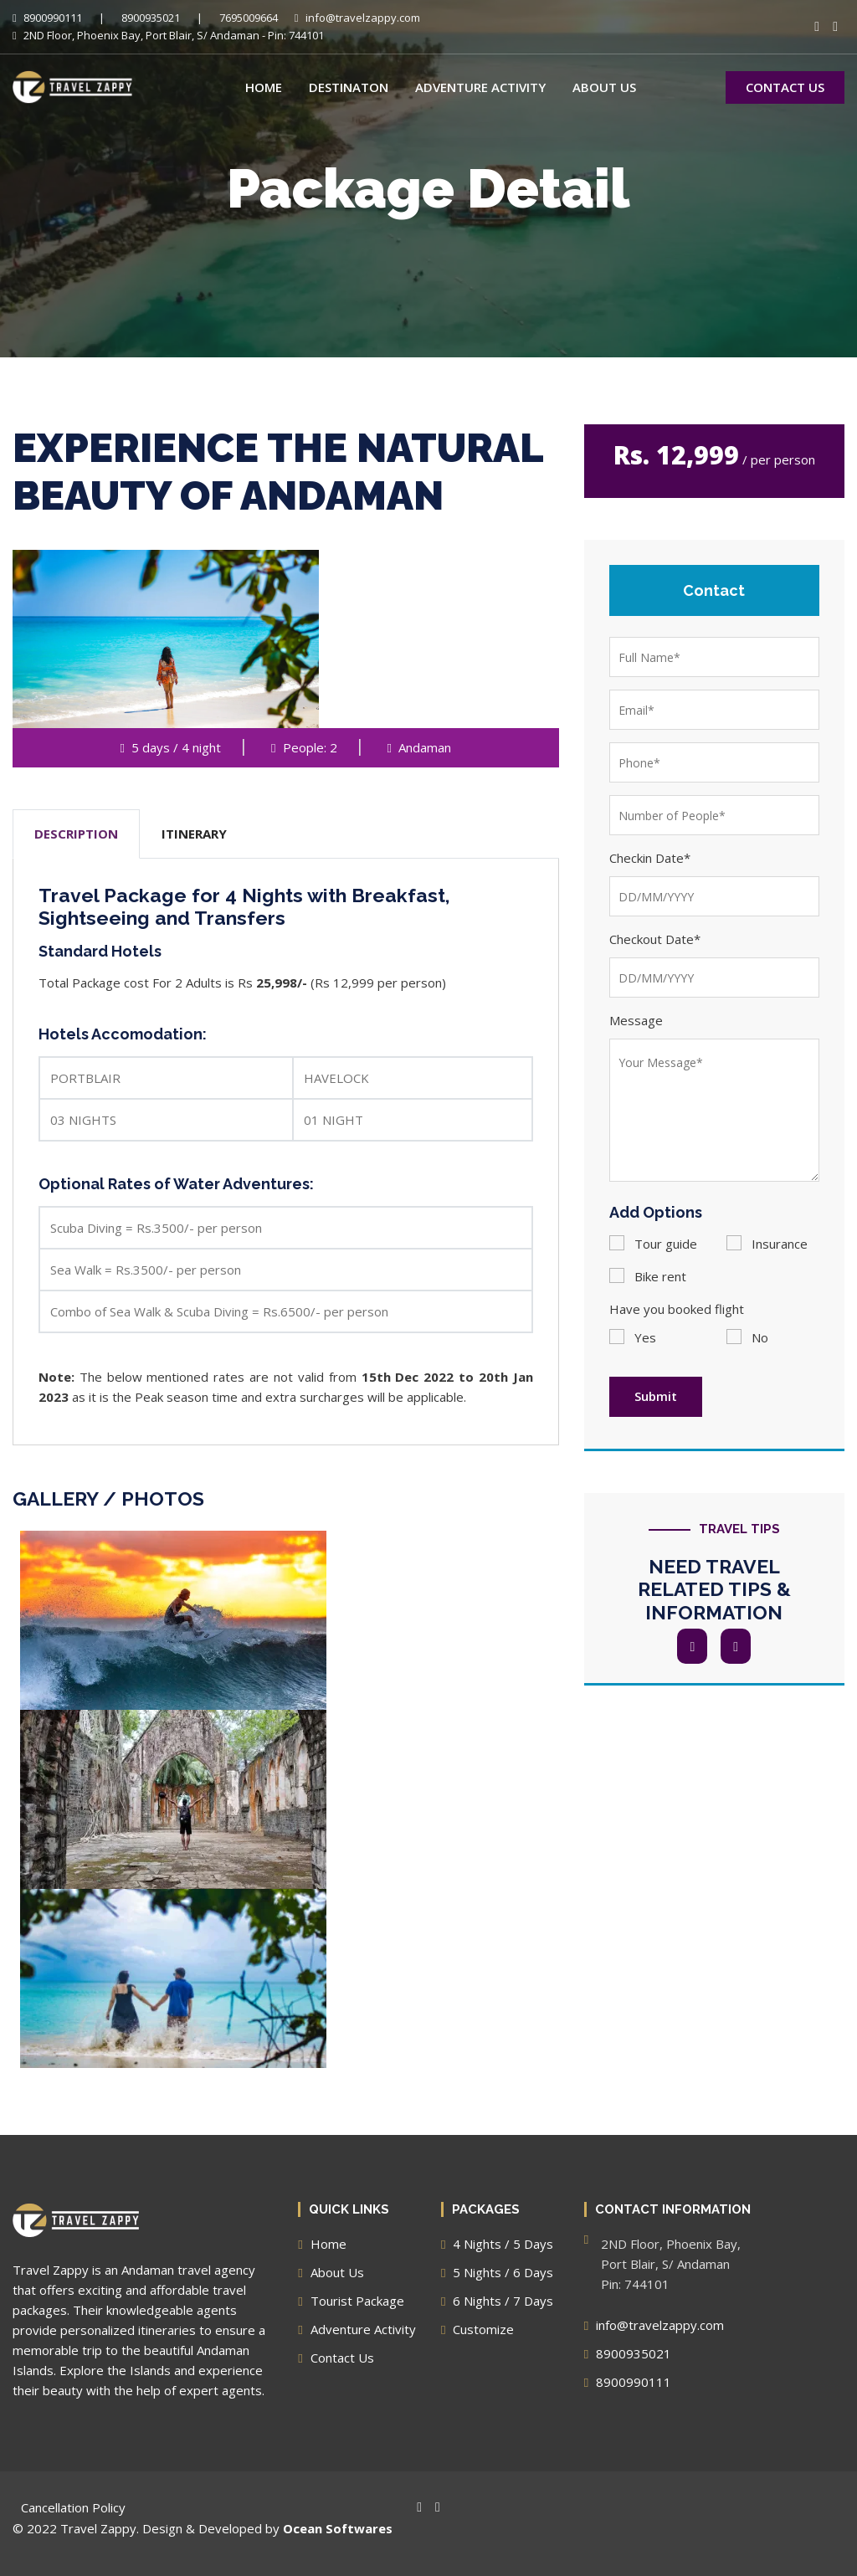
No (747, 1337)
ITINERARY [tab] (194, 833)
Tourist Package (350, 2300)
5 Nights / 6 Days (497, 2272)
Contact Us (335, 2357)
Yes (632, 1337)
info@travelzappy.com (357, 17)
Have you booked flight (676, 1309)
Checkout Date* (654, 939)
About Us (604, 87)
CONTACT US (785, 87)
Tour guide (653, 1243)
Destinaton (348, 87)
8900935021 (150, 17)
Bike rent (647, 1275)
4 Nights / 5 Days (497, 2243)
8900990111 (47, 17)
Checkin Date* (649, 857)
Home (263, 87)
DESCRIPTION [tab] (76, 833)
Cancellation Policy (73, 2507)
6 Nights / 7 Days (497, 2300)
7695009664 (248, 17)
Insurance (767, 1243)
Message (636, 1020)
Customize (477, 2329)
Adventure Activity (480, 87)
